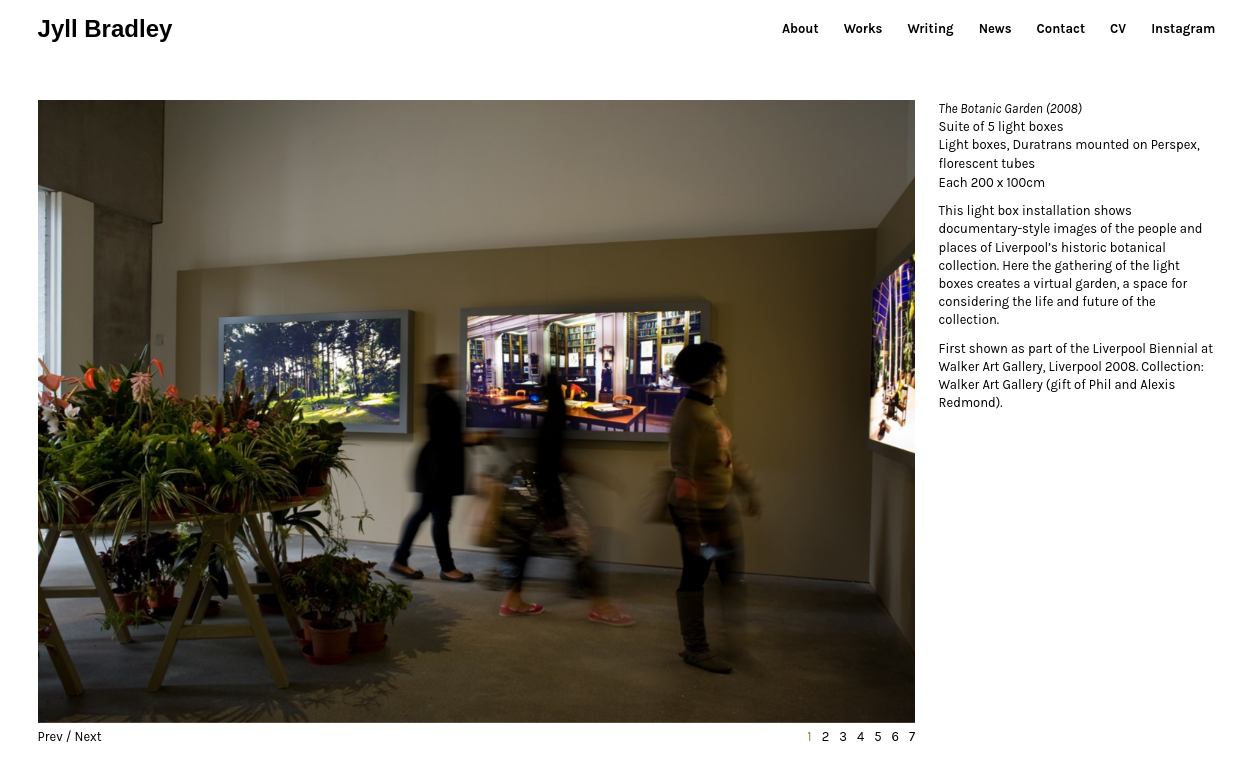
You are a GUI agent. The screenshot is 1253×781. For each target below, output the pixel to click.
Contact (1061, 28)
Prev (50, 736)
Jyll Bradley (105, 28)
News (995, 28)
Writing (930, 28)
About (800, 28)
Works (863, 28)
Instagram (1183, 28)
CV (1118, 28)
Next (87, 736)
